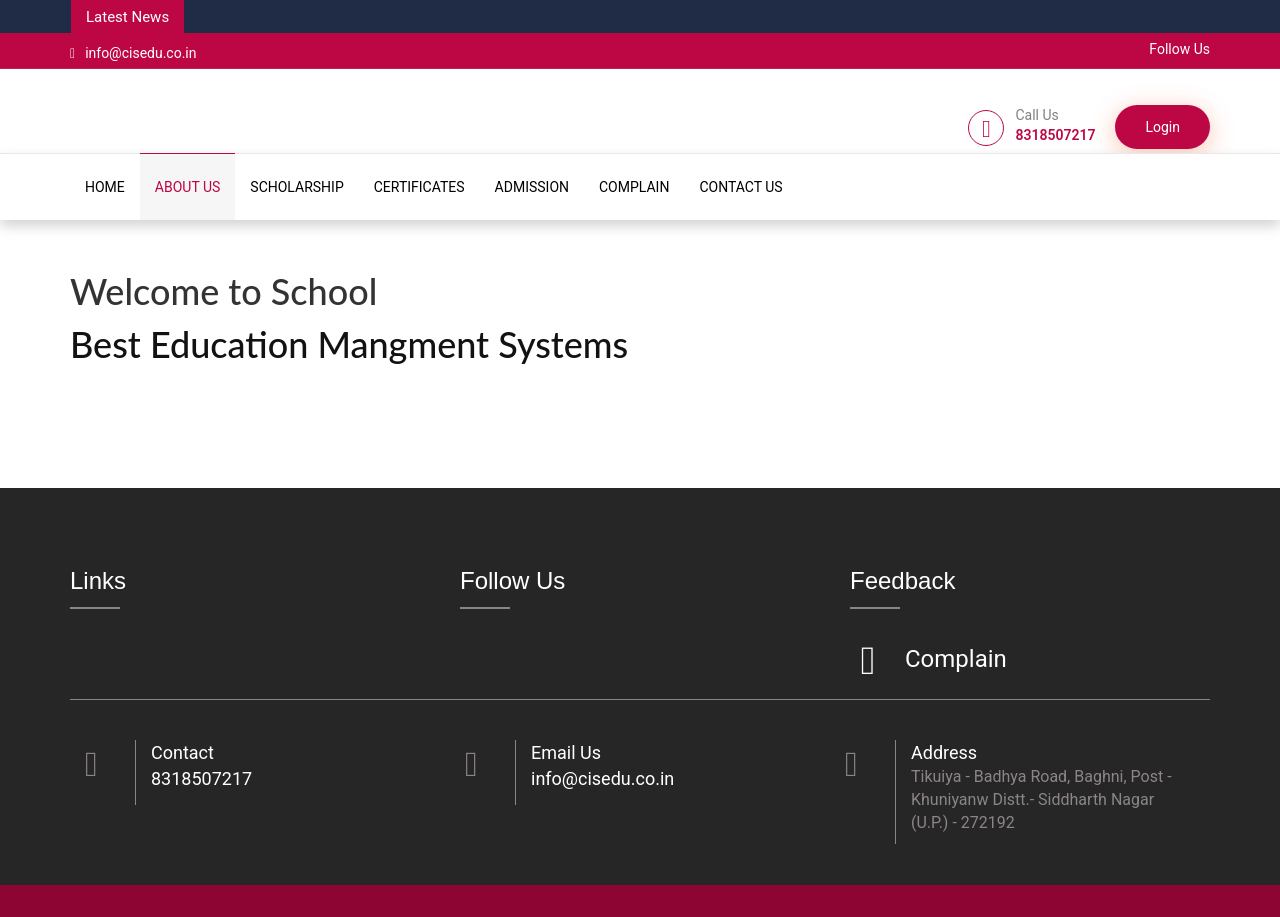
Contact (182, 752)
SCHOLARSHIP (296, 187)
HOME (105, 187)
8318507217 (201, 778)
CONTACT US (740, 187)
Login (1162, 127)
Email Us (566, 752)
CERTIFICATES (419, 187)
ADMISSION (532, 187)
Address (944, 752)
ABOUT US (188, 187)
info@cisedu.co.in (133, 53)
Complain (953, 660)
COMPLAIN (634, 187)
